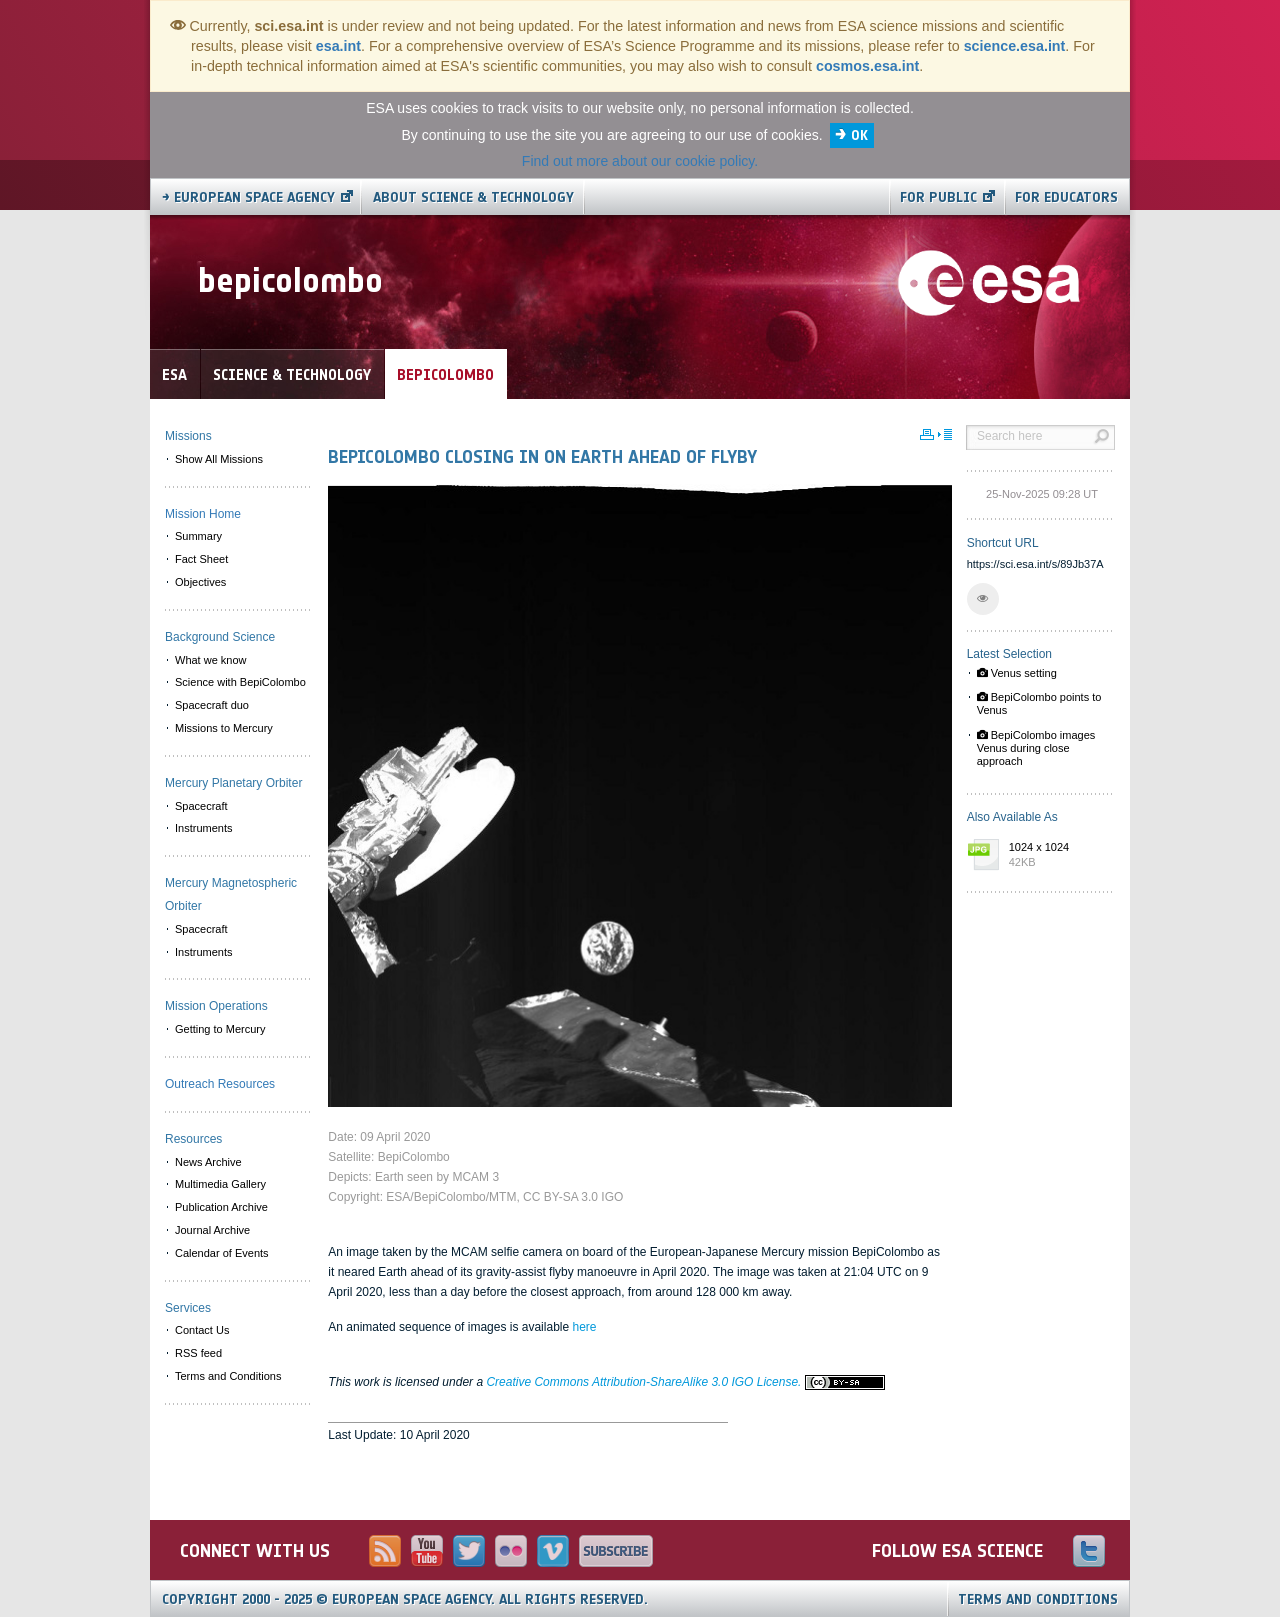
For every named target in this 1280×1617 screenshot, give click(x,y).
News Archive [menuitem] (208, 1162)
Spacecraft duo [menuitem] (212, 705)
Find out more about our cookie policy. (640, 161)
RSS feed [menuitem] (198, 1353)
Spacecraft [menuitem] (201, 806)
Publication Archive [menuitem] (221, 1207)
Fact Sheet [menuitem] (201, 559)
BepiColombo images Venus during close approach (1036, 748)
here (584, 1327)
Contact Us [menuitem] (202, 1330)
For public (938, 197)
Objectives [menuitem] (200, 582)
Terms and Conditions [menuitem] (228, 1376)
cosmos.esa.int (867, 66)
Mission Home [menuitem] (203, 514)
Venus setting (1017, 673)
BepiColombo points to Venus (1039, 703)
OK (859, 135)
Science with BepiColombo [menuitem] (240, 682)
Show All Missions (219, 459)
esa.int (338, 46)
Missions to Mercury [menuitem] (224, 728)
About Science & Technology (473, 197)
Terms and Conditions (1038, 1599)
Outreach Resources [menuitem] (220, 1084)
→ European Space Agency (248, 197)
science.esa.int (1015, 46)
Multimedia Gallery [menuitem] (220, 1184)
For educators (1066, 197)
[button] (983, 599)
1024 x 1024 (1057, 856)
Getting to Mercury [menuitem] (220, 1029)
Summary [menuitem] (198, 536)
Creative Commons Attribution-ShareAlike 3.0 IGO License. (685, 1382)
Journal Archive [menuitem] (212, 1230)
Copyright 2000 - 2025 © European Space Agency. (405, 1599)
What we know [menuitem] (211, 660)
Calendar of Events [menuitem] (222, 1253)
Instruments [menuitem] (203, 828)
